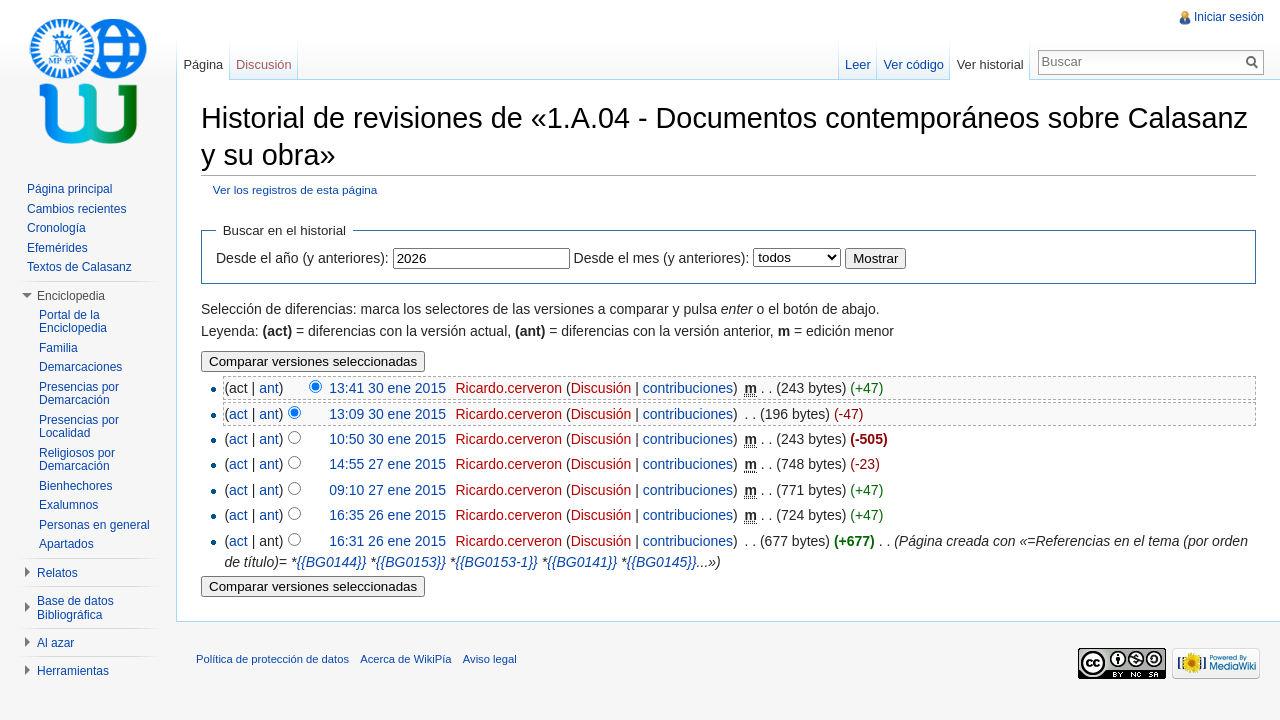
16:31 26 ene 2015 (387, 541)
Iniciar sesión (1229, 17)
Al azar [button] (55, 643)
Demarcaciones (80, 367)
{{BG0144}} (331, 562)
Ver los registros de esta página (295, 189)
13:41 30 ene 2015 (387, 388)
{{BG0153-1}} (496, 562)
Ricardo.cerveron (508, 388)
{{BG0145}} (662, 562)
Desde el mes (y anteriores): (662, 258)
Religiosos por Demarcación (77, 460)
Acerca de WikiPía (405, 659)
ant (268, 388)
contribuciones (688, 388)
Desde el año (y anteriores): (302, 258)
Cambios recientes (76, 209)
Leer (858, 64)
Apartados (66, 544)
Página (203, 64)
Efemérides (57, 248)
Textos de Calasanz (79, 267)
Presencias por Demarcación (79, 394)
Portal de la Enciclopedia (73, 322)
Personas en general (94, 525)
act (238, 414)
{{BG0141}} (582, 562)
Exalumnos (68, 505)
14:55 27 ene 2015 (387, 464)
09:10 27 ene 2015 (387, 490)
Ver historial (990, 64)
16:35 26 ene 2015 (387, 515)
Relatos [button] (57, 573)
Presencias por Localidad (79, 427)
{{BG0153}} (411, 562)
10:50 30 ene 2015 (387, 439)
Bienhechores (75, 486)
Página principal (69, 189)
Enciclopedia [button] (71, 296)
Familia (58, 348)
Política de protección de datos (272, 659)
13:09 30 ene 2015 (387, 414)
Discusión (601, 388)
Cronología (56, 228)
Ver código (913, 64)
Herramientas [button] (73, 671)
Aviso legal (490, 659)
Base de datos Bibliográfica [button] (75, 608)
